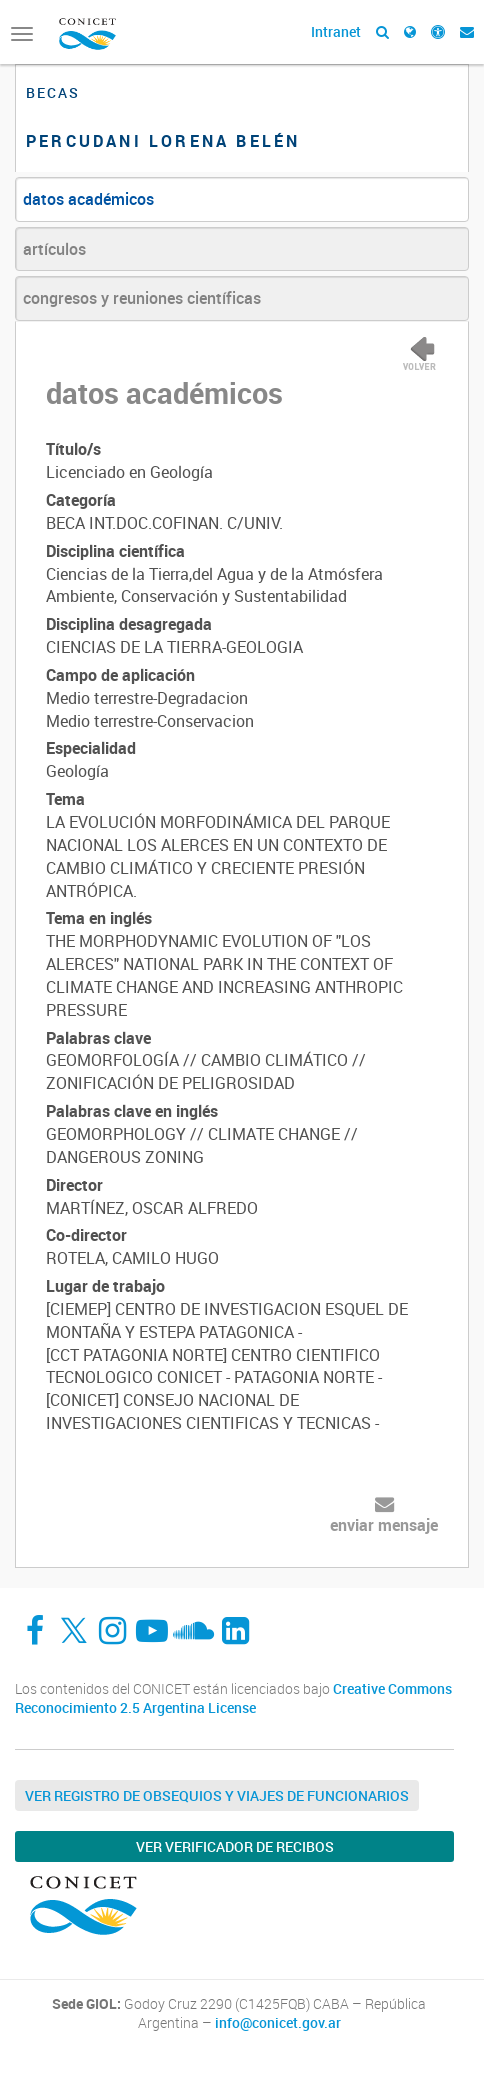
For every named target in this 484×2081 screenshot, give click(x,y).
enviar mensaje (384, 1525)
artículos (54, 249)
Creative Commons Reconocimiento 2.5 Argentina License (233, 1698)
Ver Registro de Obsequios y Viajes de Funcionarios (217, 1795)
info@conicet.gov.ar (278, 2023)
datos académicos (88, 199)
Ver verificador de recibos (235, 1846)
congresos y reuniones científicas (142, 298)
